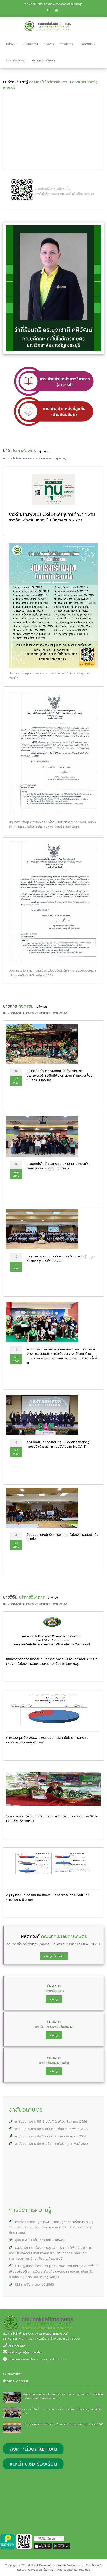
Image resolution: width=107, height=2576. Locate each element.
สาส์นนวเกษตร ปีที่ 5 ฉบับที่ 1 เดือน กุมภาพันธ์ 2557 (48, 2129)
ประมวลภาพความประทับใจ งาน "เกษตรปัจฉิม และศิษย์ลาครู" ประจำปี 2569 (63, 2424)
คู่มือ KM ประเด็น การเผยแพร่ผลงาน (37, 2240)
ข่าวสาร (49, 44)
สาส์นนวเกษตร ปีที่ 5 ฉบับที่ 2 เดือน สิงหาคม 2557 (48, 2136)
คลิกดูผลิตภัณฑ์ (54, 1956)
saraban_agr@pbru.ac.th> (24, 2352)
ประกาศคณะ (87, 44)
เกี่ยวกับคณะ (30, 44)
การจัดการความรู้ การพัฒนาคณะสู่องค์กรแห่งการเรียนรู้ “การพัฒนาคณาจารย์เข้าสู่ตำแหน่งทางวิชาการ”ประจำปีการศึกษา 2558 (51, 2227)
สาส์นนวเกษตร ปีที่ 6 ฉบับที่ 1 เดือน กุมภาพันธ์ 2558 (49, 2143)
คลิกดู (54, 1999)
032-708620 (16, 2346)
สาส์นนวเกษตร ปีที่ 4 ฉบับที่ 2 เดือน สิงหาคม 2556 (48, 2121)
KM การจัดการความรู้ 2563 (31, 2284)
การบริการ (66, 44)
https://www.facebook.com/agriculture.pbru (37, 2359)
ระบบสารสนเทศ (16, 60)
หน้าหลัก (11, 44)
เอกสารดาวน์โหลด (43, 60)
